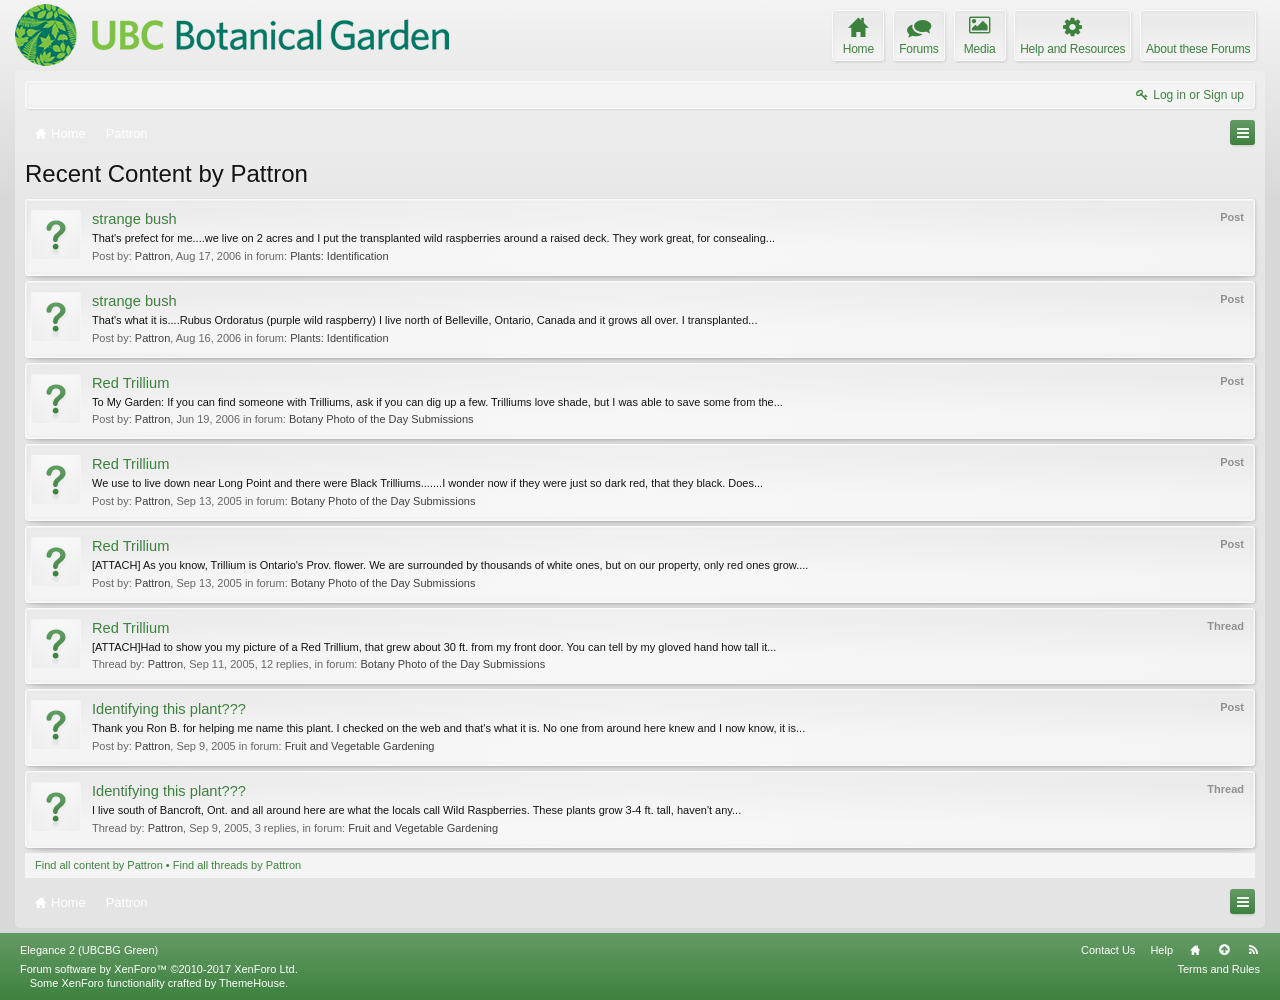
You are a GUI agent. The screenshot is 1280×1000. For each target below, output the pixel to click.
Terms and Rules (1218, 969)
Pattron (152, 256)
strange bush (134, 219)
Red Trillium (130, 383)
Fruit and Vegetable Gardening (360, 746)
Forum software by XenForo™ (159, 969)
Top (1224, 950)
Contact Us (1108, 950)
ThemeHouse (252, 983)
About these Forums (1198, 49)
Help (1161, 950)
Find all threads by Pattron (237, 865)
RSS (1253, 950)
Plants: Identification (339, 256)
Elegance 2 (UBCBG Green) (89, 950)
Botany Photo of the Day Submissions (381, 419)
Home (1195, 950)
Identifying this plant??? (169, 709)
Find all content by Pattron (99, 865)
